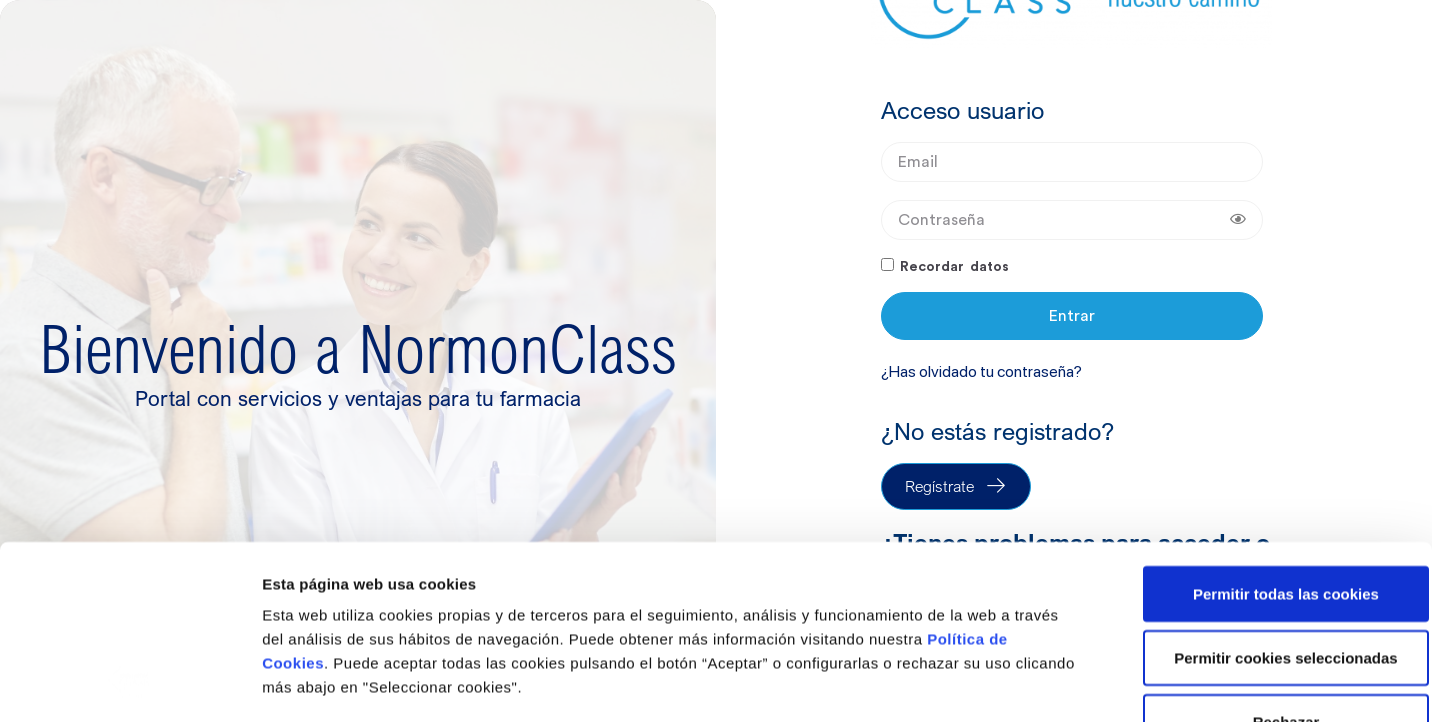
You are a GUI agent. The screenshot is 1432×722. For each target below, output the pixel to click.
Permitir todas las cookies (1265, 432)
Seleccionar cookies (335, 682)
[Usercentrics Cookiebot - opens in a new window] (129, 683)
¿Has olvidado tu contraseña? (981, 371)
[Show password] (1238, 220)
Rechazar (1265, 560)
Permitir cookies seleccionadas (1264, 496)
